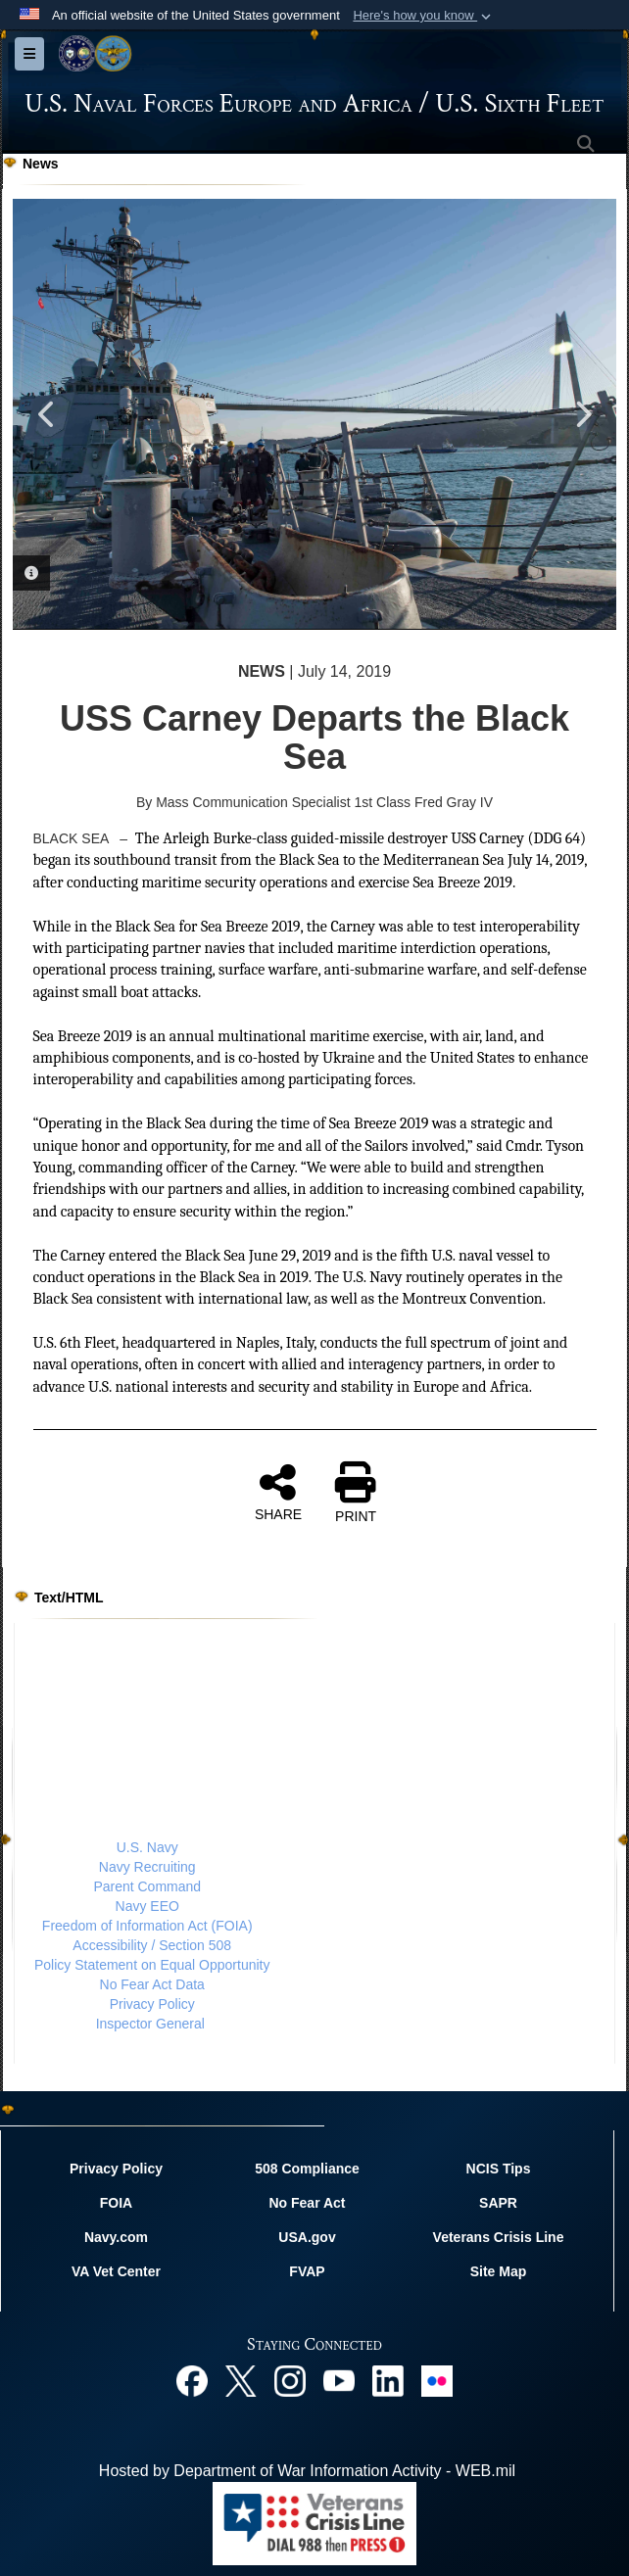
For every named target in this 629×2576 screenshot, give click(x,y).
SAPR (498, 2203)
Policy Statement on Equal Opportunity (151, 1965)
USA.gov (306, 2237)
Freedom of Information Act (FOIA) (147, 1925)
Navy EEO (147, 1906)
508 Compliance (307, 2168)
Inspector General (150, 2023)
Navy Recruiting (147, 1867)
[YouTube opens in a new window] (339, 2379)
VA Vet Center (116, 2271)
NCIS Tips (498, 2168)
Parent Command (147, 1886)
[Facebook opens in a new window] (192, 2379)
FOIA (116, 2203)
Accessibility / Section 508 (152, 1945)
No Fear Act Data (152, 1984)
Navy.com (116, 2237)
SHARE (278, 1491)
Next (582, 414)
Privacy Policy (152, 2004)
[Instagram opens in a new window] (290, 2379)
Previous (47, 414)
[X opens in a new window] (241, 2379)
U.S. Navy (147, 1847)
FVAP (306, 2271)
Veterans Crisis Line (498, 2237)
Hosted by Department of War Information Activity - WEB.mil (307, 2470)
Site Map (498, 2271)
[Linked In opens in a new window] (388, 2379)
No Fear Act (306, 2203)
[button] (424, 15)
